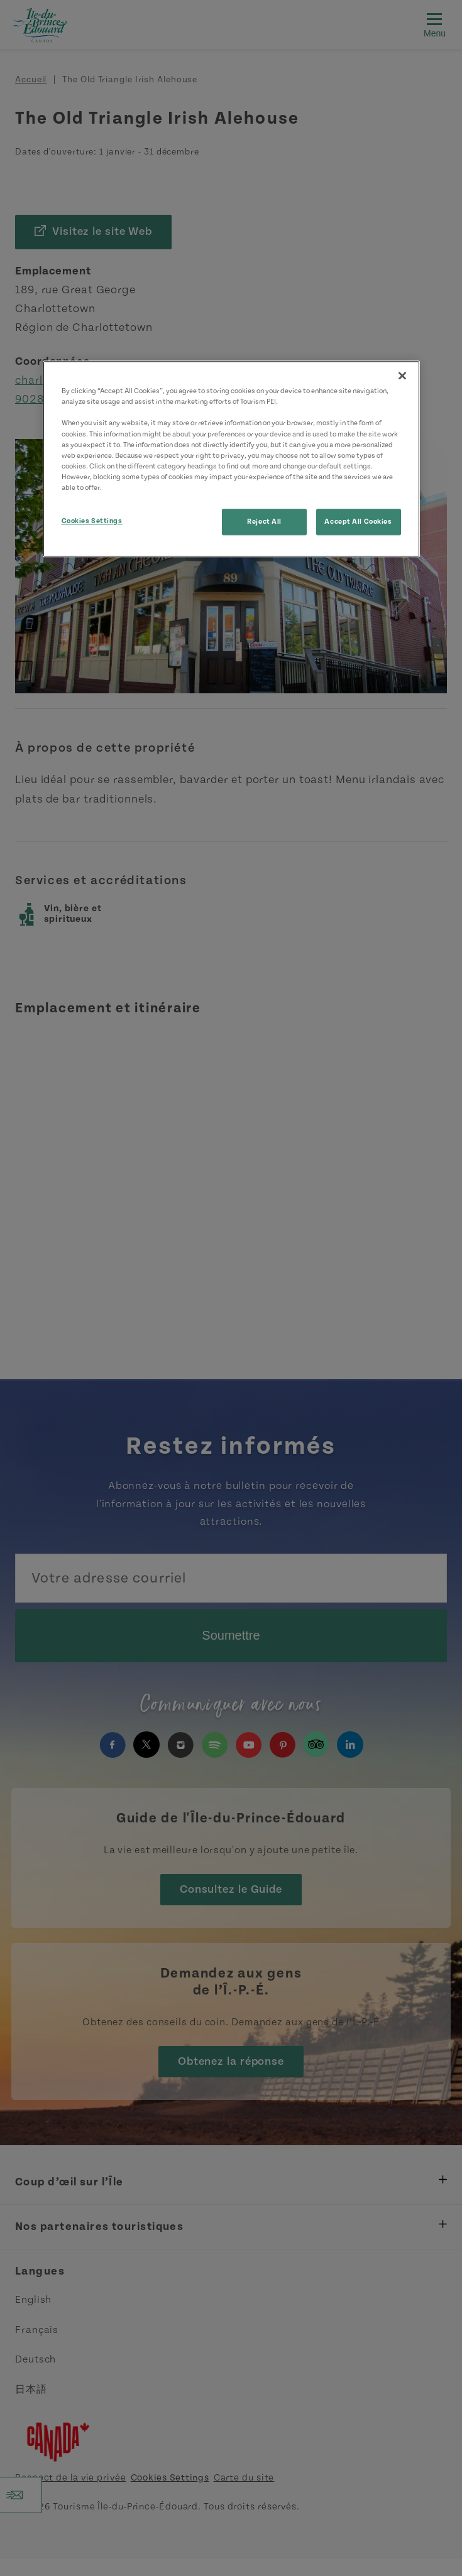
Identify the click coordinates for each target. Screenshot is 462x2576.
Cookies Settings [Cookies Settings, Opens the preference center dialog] (92, 521)
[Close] (402, 376)
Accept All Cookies (358, 521)
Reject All (264, 521)
